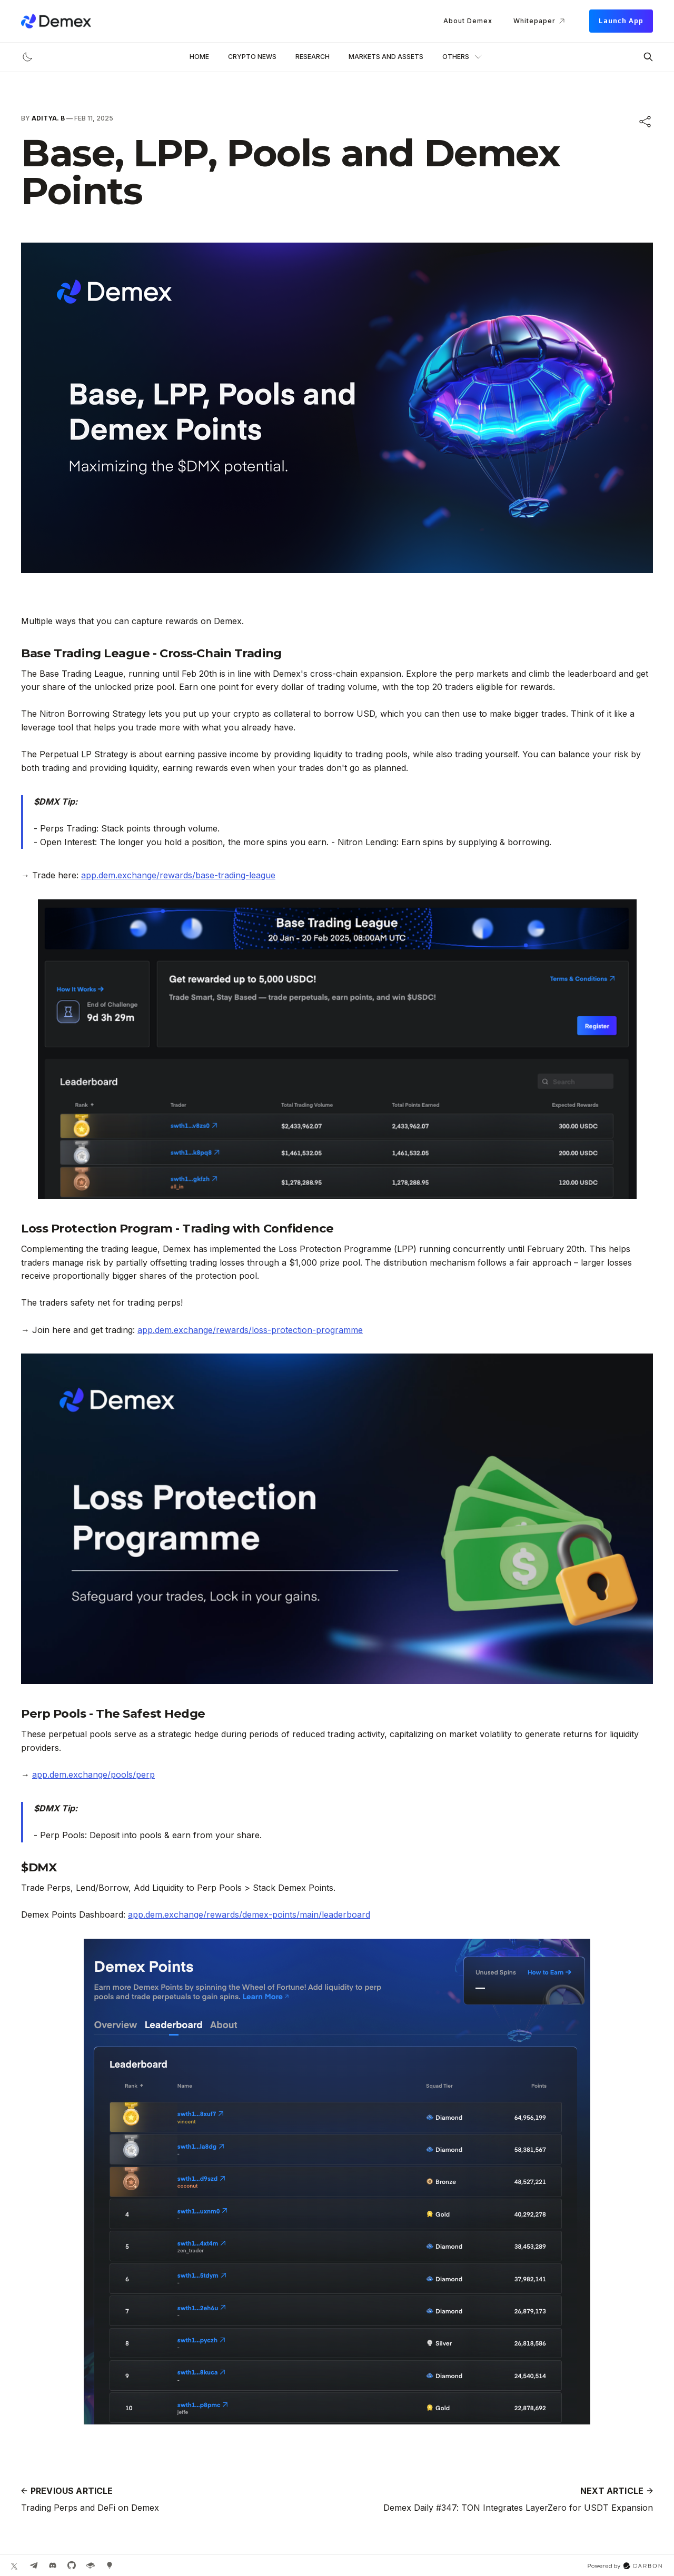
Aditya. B (48, 118)
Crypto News (252, 57)
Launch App (621, 21)
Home (199, 57)
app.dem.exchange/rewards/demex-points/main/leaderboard (249, 1914)
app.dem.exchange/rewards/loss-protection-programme (250, 1330)
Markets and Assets (386, 57)
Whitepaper (540, 21)
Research (312, 57)
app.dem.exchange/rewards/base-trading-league (178, 875)
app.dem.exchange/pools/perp (93, 1774)
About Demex (467, 21)
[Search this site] (648, 57)
